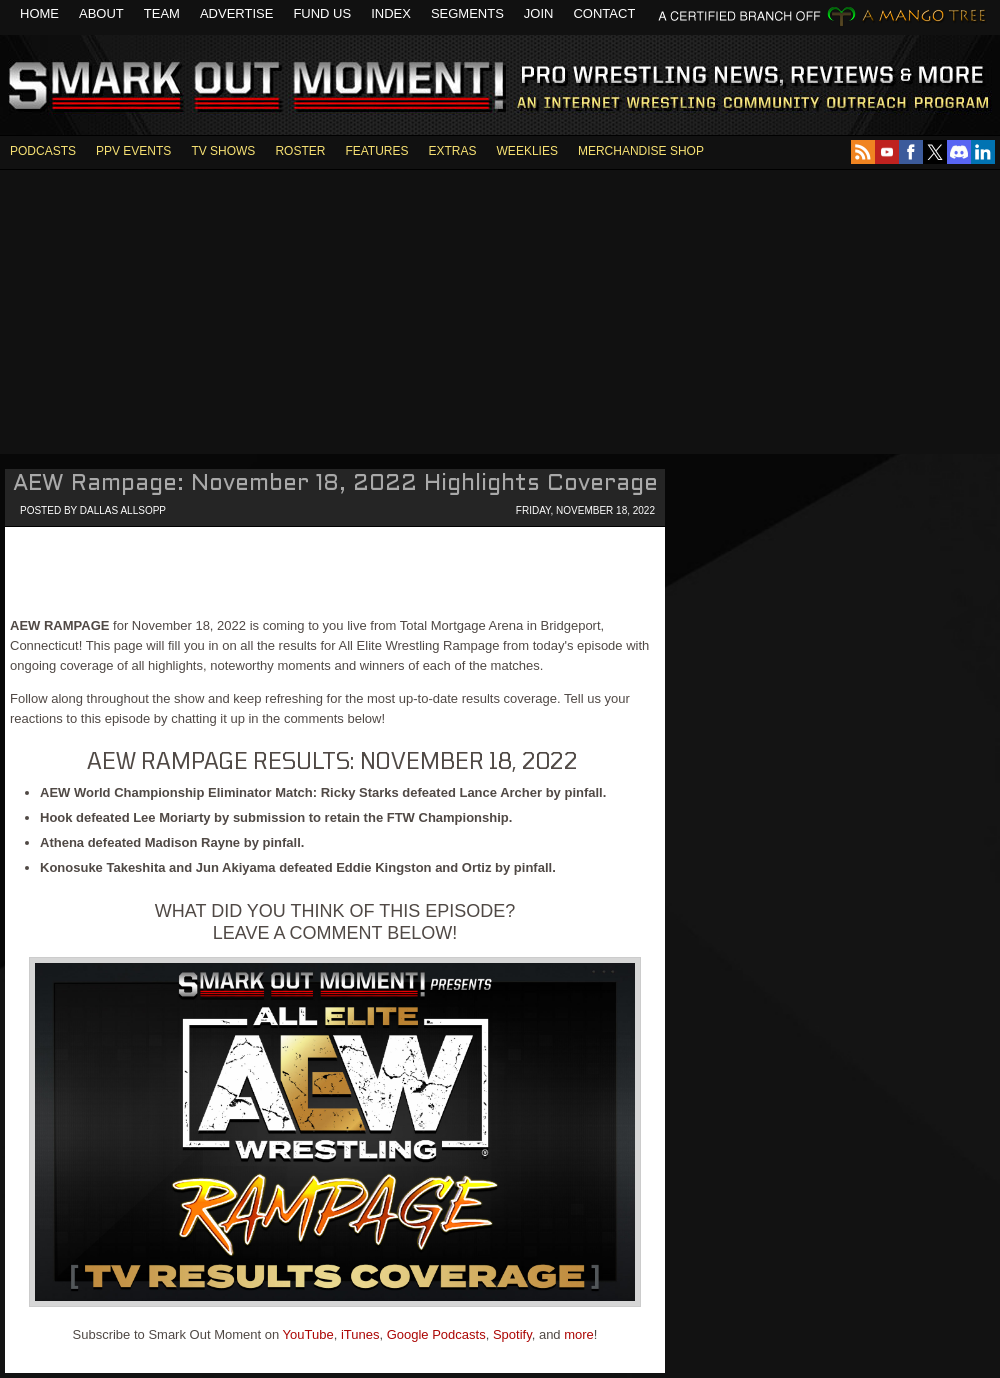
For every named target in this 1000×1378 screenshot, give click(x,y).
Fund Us (322, 13)
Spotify (512, 1334)
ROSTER (300, 151)
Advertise (236, 13)
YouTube (308, 1334)
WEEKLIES (527, 151)
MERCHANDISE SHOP (641, 151)
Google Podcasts (436, 1334)
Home (39, 13)
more (579, 1334)
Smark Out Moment (253, 87)
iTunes (360, 1334)
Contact (604, 13)
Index (391, 13)
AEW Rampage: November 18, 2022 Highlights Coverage (335, 484)
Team (162, 13)
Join (539, 13)
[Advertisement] (500, 310)
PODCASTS (43, 151)
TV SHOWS (223, 151)
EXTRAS (453, 151)
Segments (467, 13)
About (101, 13)
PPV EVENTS (133, 151)
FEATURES (376, 151)
